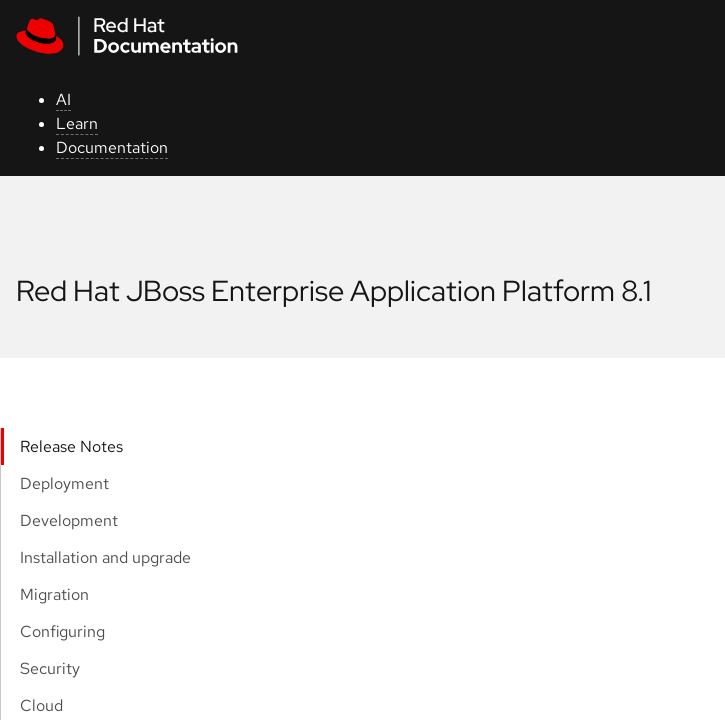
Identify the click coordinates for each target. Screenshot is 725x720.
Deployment (64, 483)
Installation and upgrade (105, 557)
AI (63, 99)
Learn (77, 123)
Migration (54, 594)
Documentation (112, 147)
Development (69, 520)
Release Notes (71, 446)
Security (50, 668)
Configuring (62, 631)
